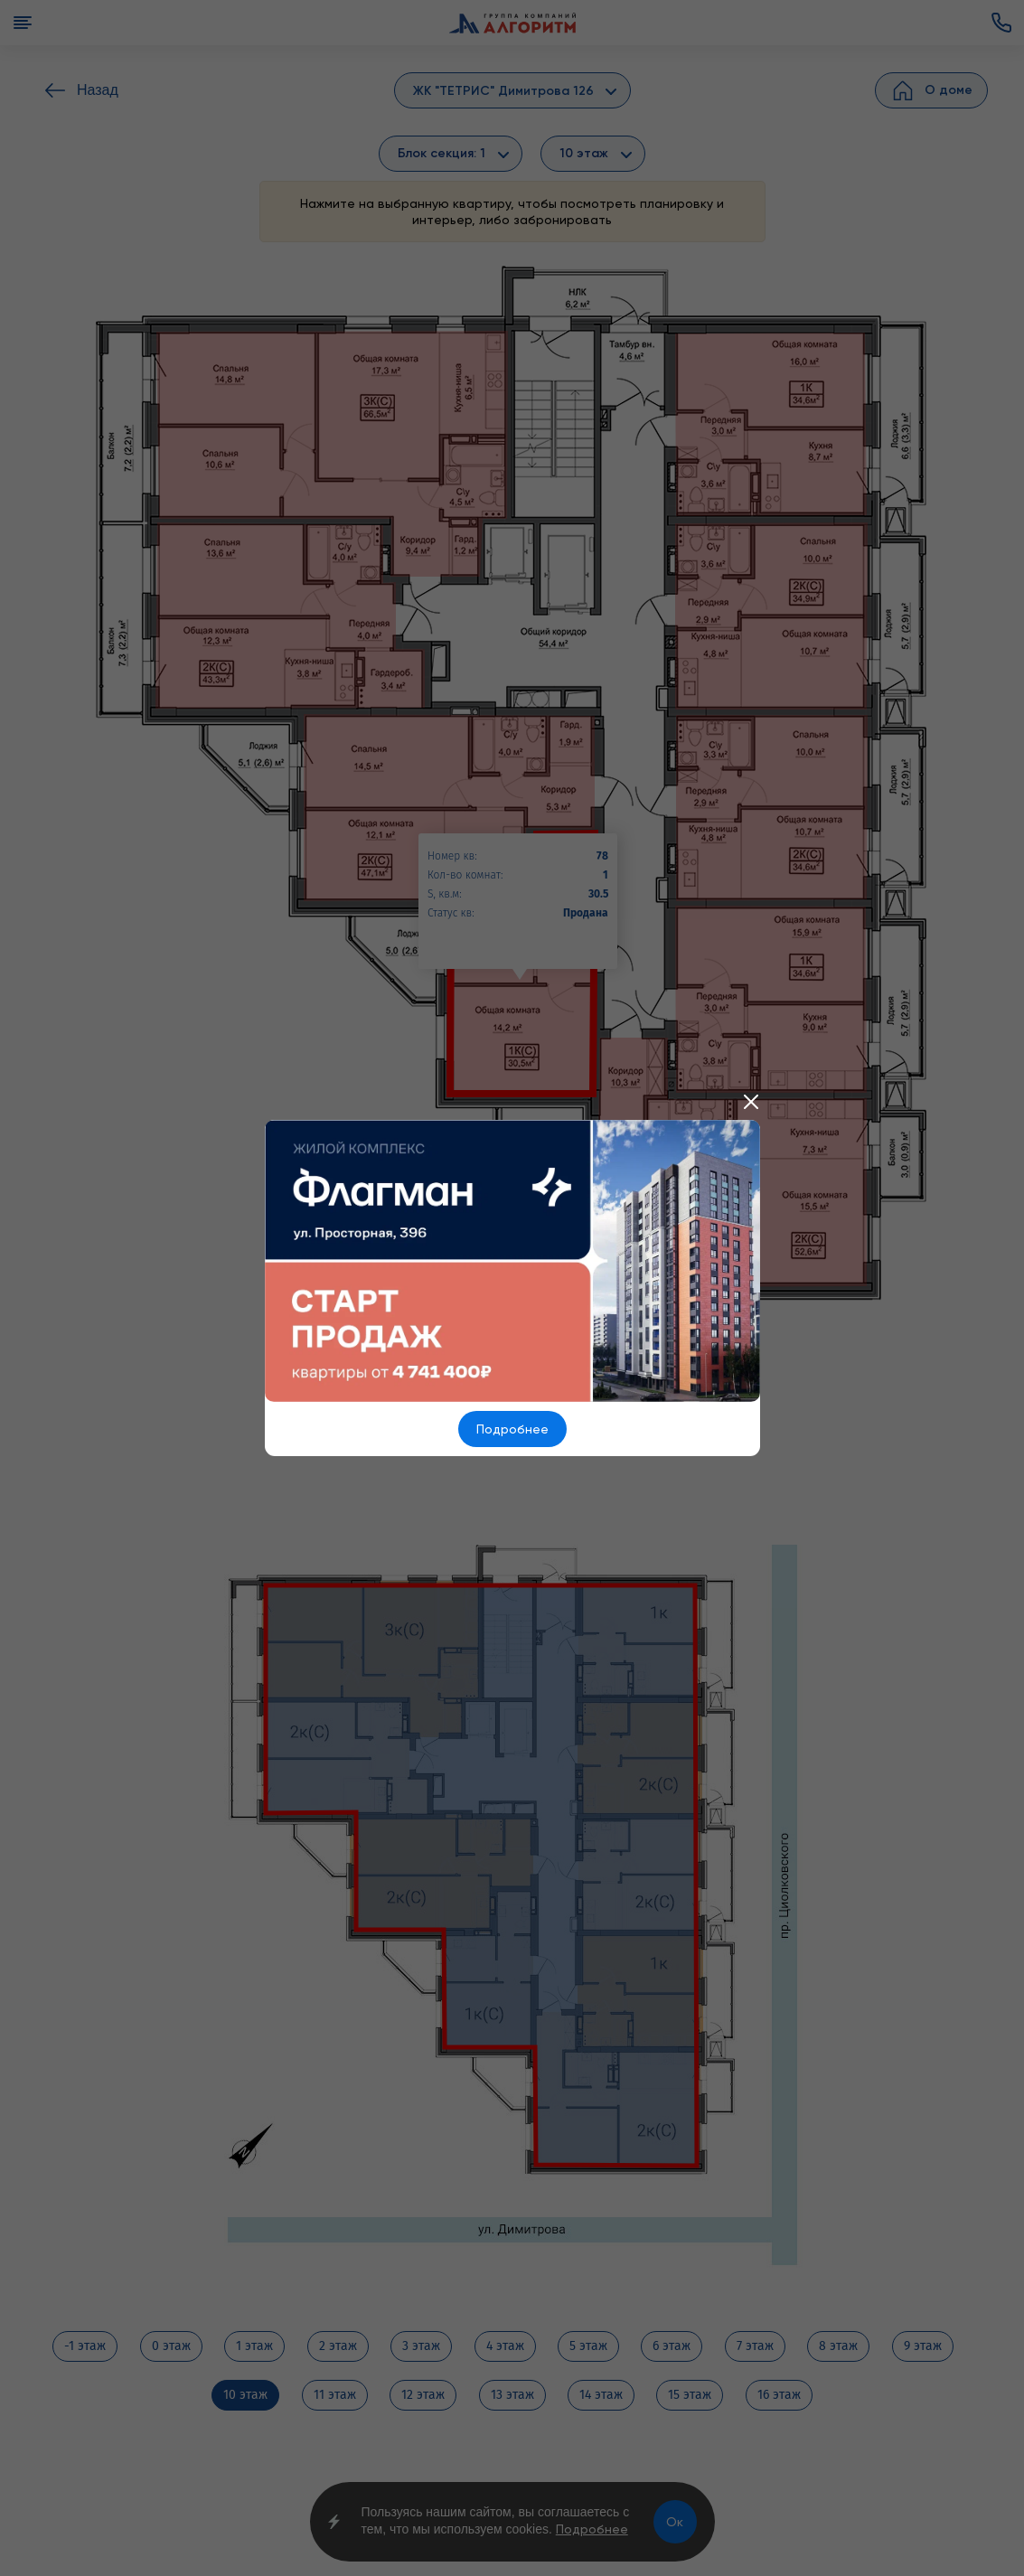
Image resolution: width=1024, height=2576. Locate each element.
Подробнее (512, 1429)
